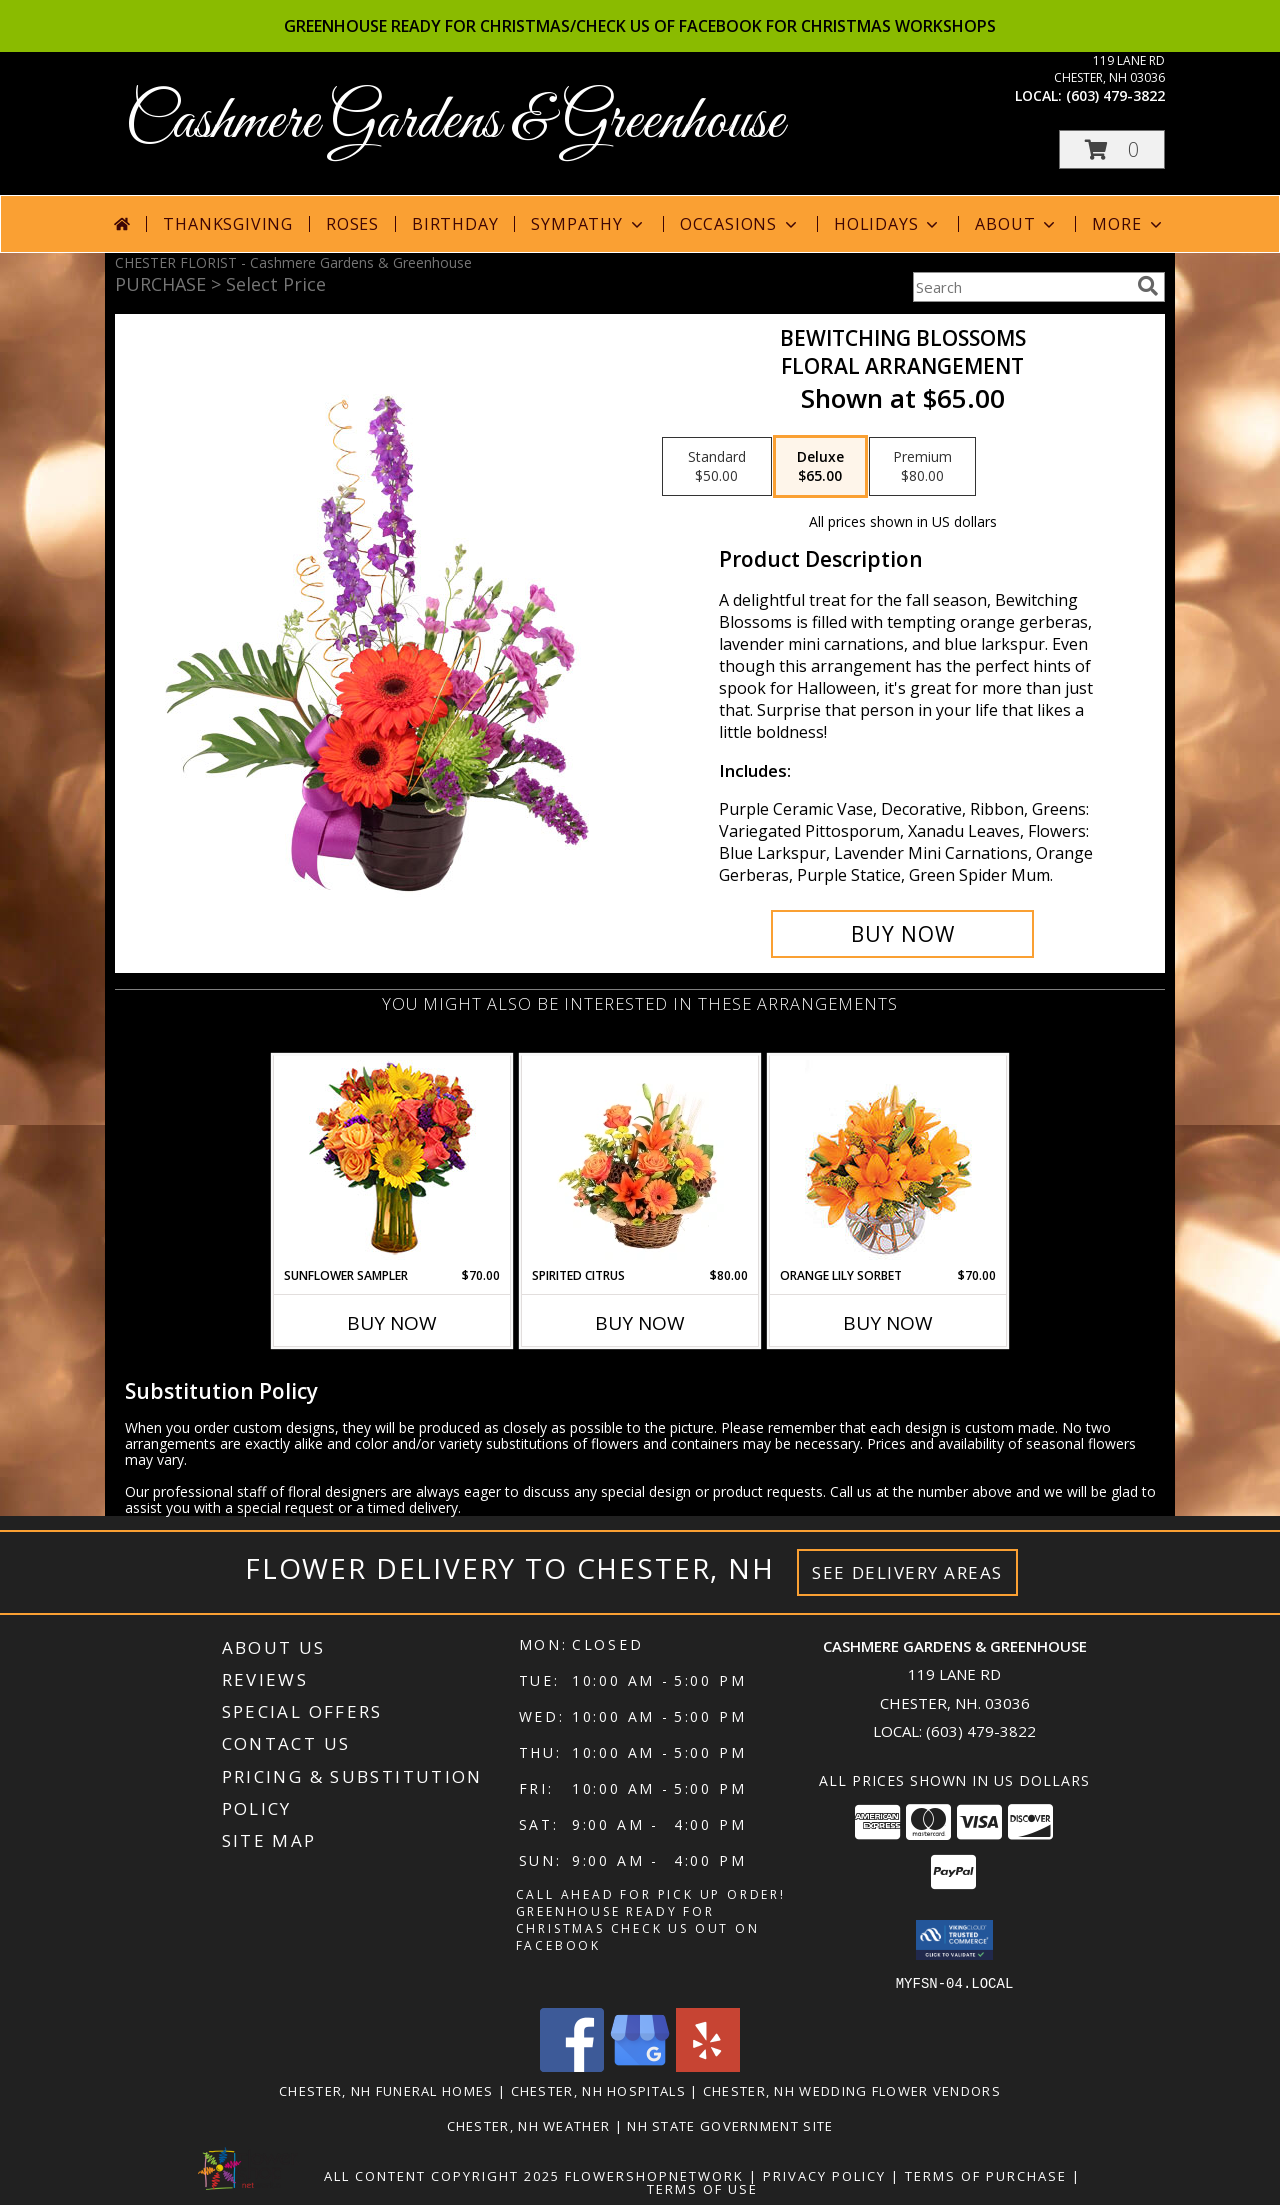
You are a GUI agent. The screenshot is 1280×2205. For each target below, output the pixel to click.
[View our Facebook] (572, 2065)
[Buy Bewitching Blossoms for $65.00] (902, 934)
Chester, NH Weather (529, 2125)
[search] (1148, 286)
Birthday (455, 224)
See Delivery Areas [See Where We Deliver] (907, 1572)
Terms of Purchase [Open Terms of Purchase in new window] (986, 2175)
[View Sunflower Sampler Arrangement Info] (392, 1161)
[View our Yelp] (708, 2065)
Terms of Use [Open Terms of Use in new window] (702, 2188)
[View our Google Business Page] (640, 2065)
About (1017, 224)
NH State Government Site (730, 2125)
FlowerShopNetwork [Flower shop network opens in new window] (654, 2175)
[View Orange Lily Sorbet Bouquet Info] (888, 1161)
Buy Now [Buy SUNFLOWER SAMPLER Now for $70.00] (392, 1323)
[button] (1112, 149)
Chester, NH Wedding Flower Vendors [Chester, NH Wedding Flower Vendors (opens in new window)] (852, 2090)
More (1128, 224)
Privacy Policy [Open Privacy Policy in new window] (824, 2175)
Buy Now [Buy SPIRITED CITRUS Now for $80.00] (640, 1323)
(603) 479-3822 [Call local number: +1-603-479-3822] (1115, 95)
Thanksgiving (228, 224)
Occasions (740, 224)
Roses (352, 224)
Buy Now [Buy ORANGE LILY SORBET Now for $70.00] (888, 1323)
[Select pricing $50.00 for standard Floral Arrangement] (717, 467)
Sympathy (588, 224)
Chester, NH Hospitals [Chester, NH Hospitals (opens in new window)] (598, 2090)
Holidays (888, 224)
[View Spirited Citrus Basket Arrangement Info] (640, 1161)
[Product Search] (1021, 287)
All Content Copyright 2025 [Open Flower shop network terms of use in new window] (442, 2175)
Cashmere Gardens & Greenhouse (454, 122)
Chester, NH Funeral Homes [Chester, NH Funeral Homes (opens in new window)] (386, 2090)
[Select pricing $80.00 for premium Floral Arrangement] (922, 467)
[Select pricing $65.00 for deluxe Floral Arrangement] (820, 467)
